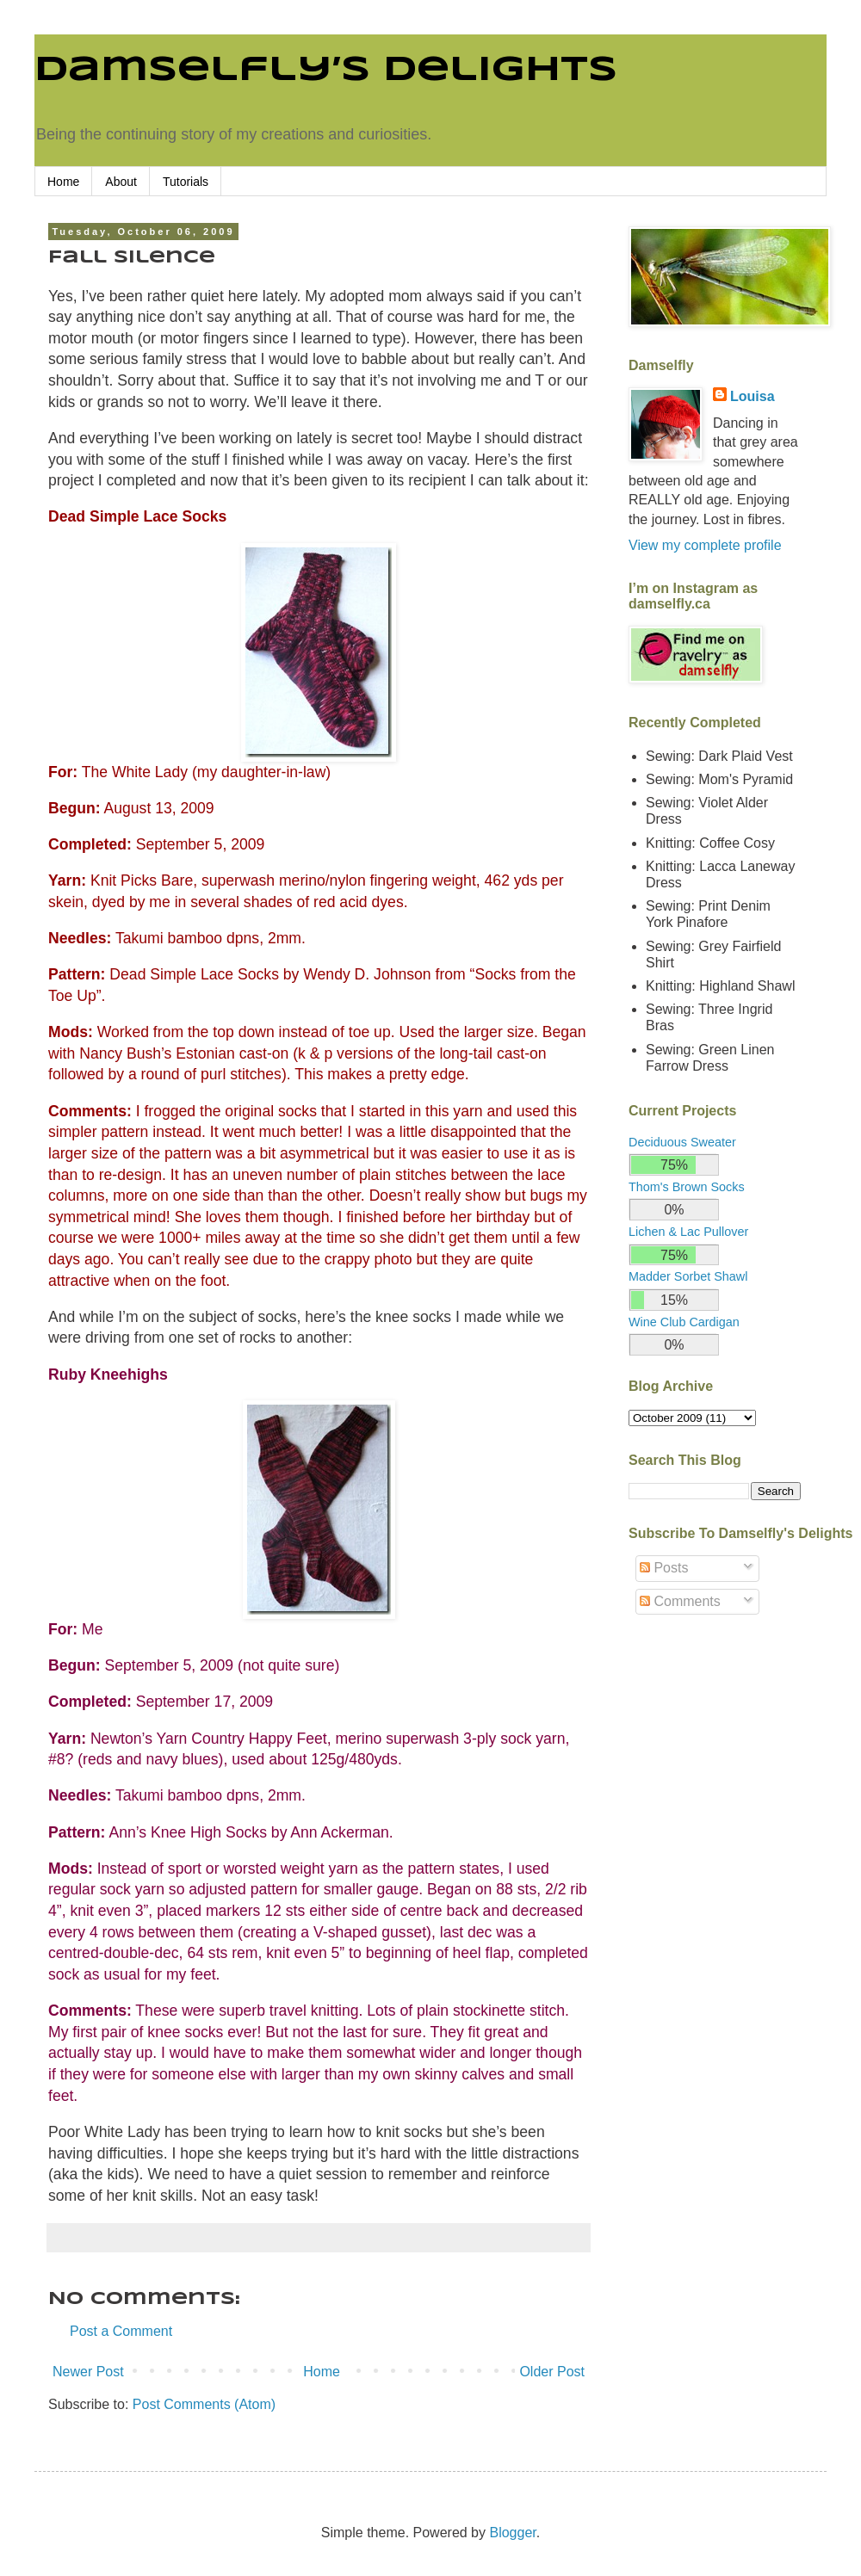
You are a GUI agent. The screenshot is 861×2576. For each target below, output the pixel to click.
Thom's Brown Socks (687, 1187)
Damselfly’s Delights (325, 70)
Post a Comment (121, 2331)
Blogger (512, 2532)
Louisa (752, 396)
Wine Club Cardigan (684, 1322)
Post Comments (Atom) (204, 2404)
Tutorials (185, 181)
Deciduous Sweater (682, 1142)
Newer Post (88, 2371)
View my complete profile (705, 545)
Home (63, 181)
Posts (664, 1567)
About (121, 181)
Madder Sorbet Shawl (688, 1276)
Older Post (552, 2371)
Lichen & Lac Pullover (688, 1232)
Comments (680, 1601)
